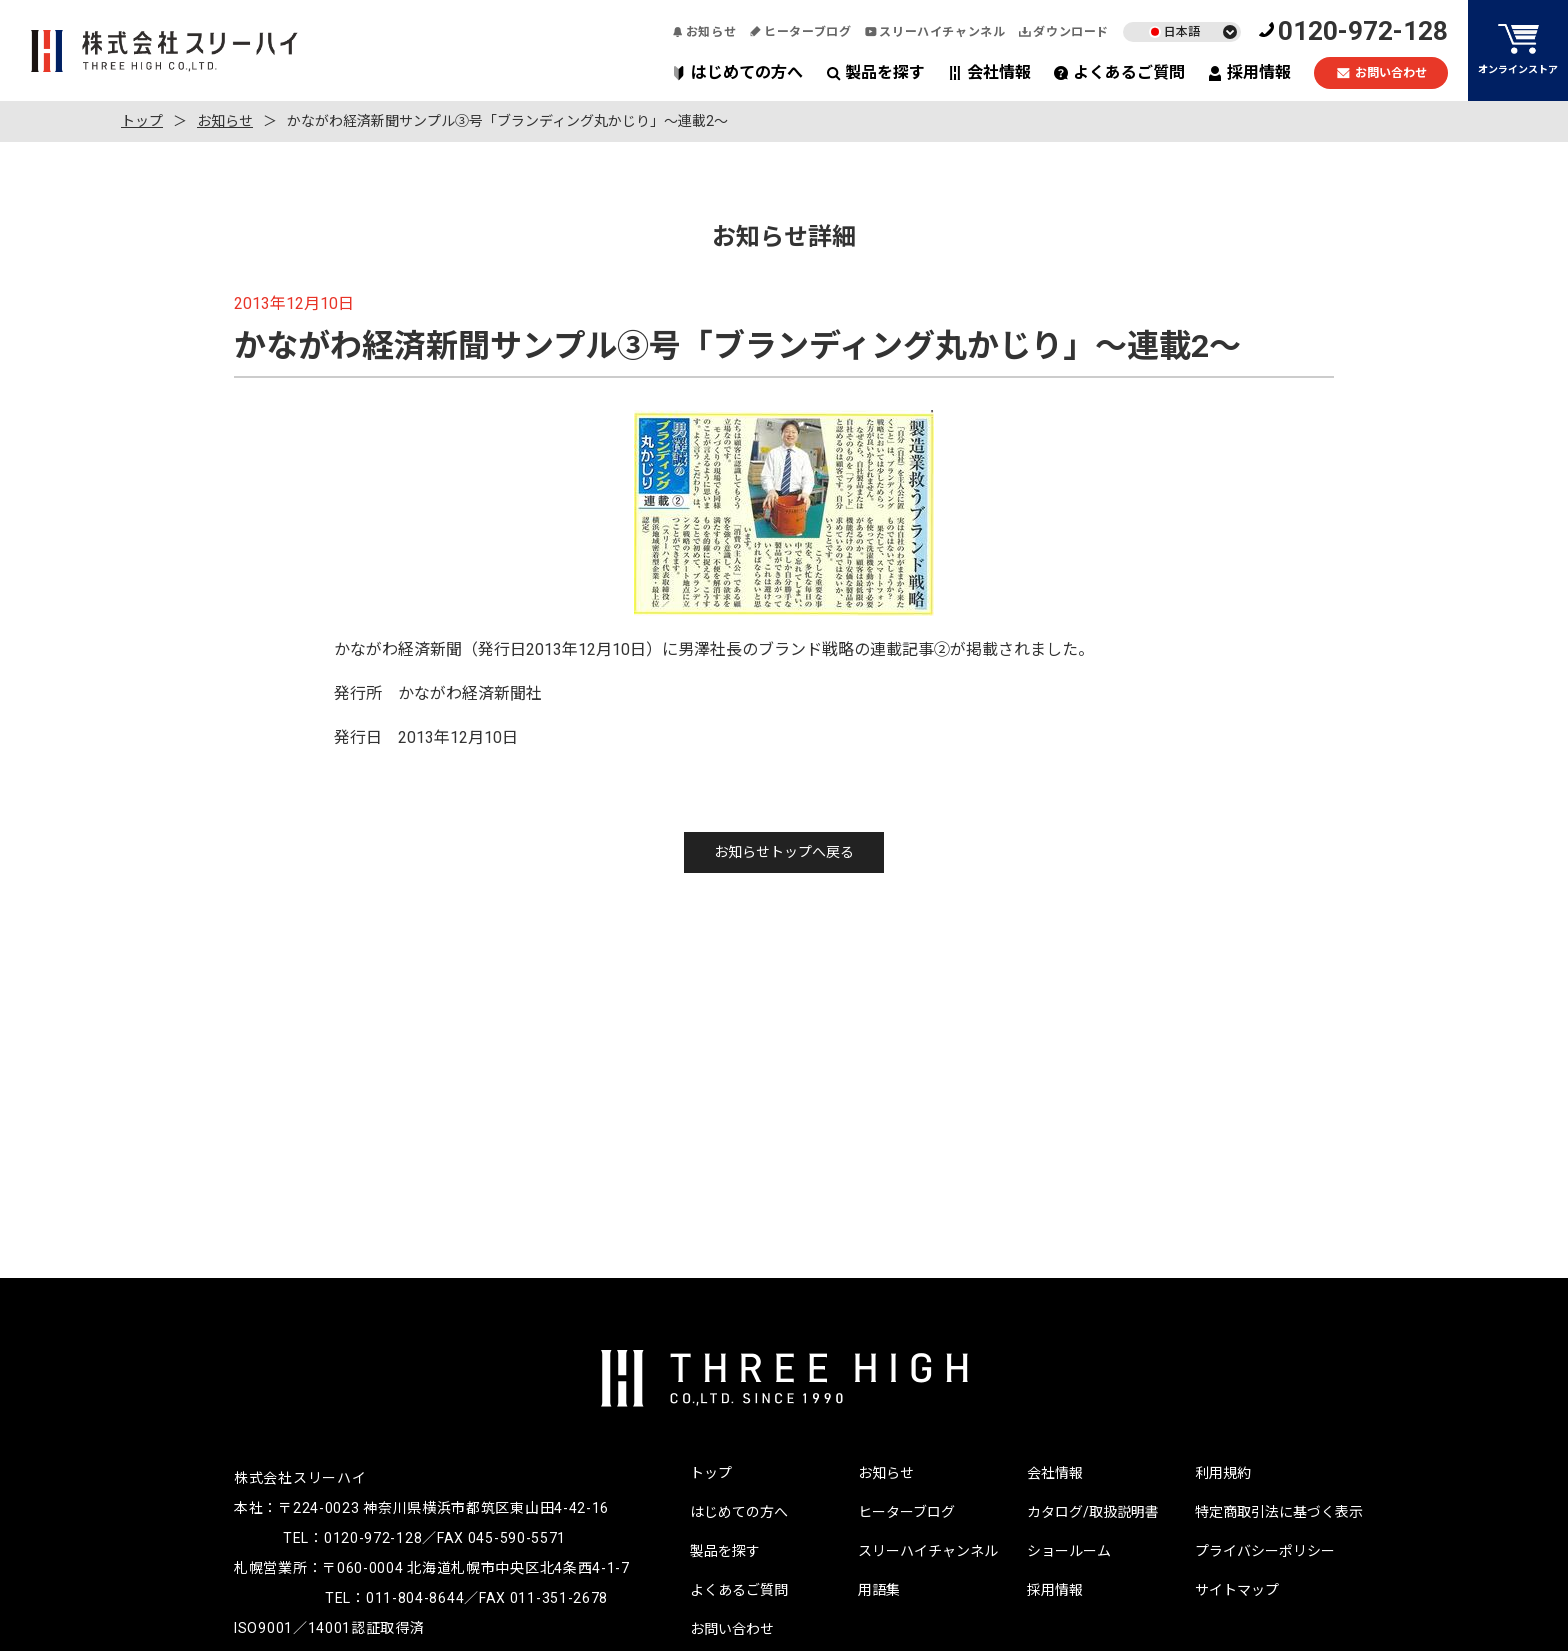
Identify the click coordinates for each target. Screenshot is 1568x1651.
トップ (142, 121)
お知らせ (704, 32)
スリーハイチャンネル (935, 32)
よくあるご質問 (1119, 72)
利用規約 (1223, 1473)
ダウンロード (1064, 32)
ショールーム (1069, 1551)
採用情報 (1249, 72)
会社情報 (989, 72)
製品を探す (875, 72)
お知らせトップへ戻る (784, 852)
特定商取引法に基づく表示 (1279, 1512)
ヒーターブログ (800, 32)
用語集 (879, 1590)
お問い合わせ (1381, 73)
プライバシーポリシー (1265, 1551)
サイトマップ (1237, 1590)
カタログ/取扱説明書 (1093, 1512)
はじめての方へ (737, 72)
